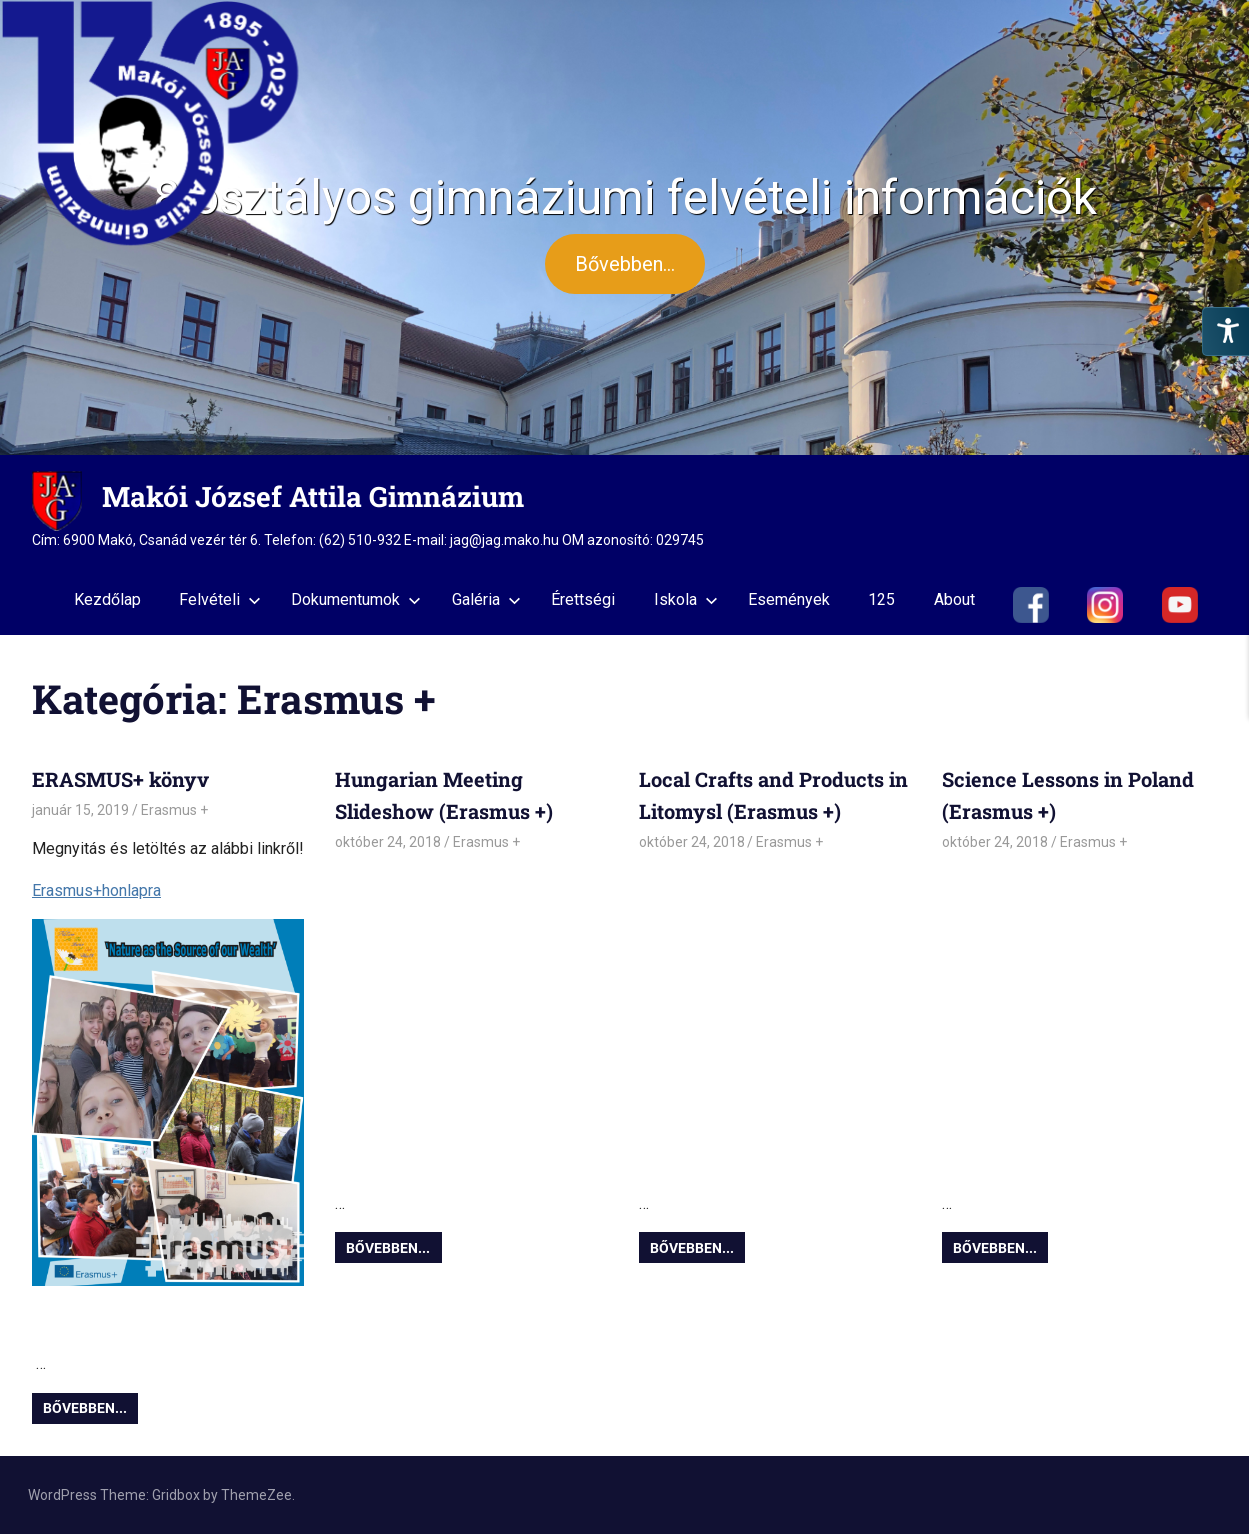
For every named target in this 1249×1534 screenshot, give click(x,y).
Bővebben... (85, 1408)
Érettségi (583, 599)
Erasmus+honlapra (96, 890)
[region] (624, 227)
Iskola (686, 599)
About (954, 599)
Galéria (486, 599)
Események (789, 599)
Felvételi (220, 599)
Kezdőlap (107, 599)
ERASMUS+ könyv (120, 779)
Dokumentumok (356, 599)
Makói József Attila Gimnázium (313, 496)
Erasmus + (174, 810)
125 (881, 599)
